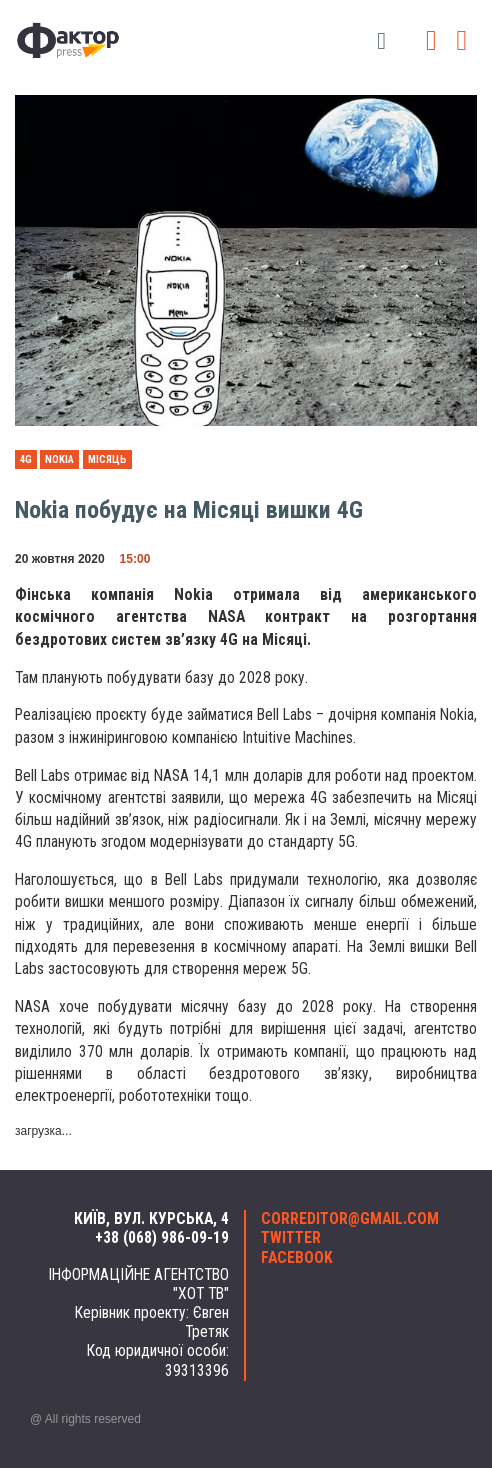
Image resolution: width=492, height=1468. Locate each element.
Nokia (59, 459)
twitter (291, 1238)
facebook (297, 1258)
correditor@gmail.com (350, 1219)
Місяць (107, 459)
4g (26, 459)
